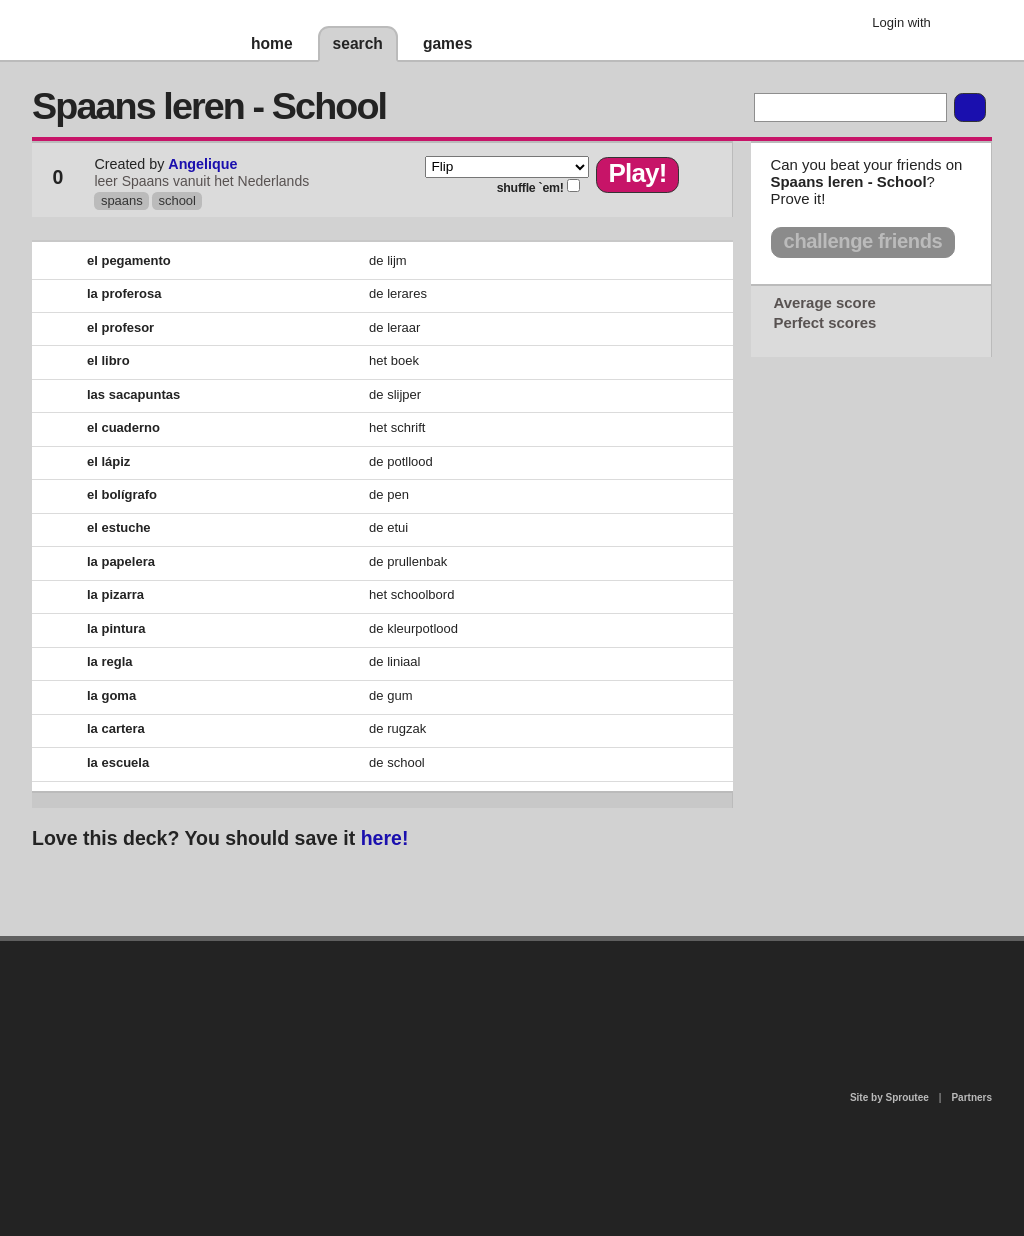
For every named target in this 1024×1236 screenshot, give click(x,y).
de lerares (398, 293)
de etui (388, 527)
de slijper (395, 394)
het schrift (397, 427)
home (272, 43)
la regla (110, 661)
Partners (971, 1097)
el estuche (119, 527)
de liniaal (394, 661)
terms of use (669, 998)
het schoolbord (411, 594)
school (177, 200)
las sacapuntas (133, 394)
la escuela (118, 762)
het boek (394, 360)
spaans (122, 200)
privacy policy (576, 949)
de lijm (388, 260)
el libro (108, 360)
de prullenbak (408, 561)
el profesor (120, 327)
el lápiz (108, 461)
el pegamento (129, 260)
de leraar (394, 327)
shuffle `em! (530, 188)
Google (961, 25)
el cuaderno (123, 427)
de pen (389, 494)
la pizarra (115, 594)
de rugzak (397, 728)
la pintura (116, 628)
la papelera (121, 561)
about (254, 1022)
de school (397, 762)
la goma (111, 695)
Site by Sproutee (889, 1097)
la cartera (116, 728)
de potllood (401, 461)
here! (385, 838)
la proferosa (124, 293)
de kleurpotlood (413, 628)
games (447, 43)
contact (502, 992)
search (358, 43)
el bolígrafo (122, 494)
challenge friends (863, 241)
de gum (390, 695)
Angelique (202, 164)
